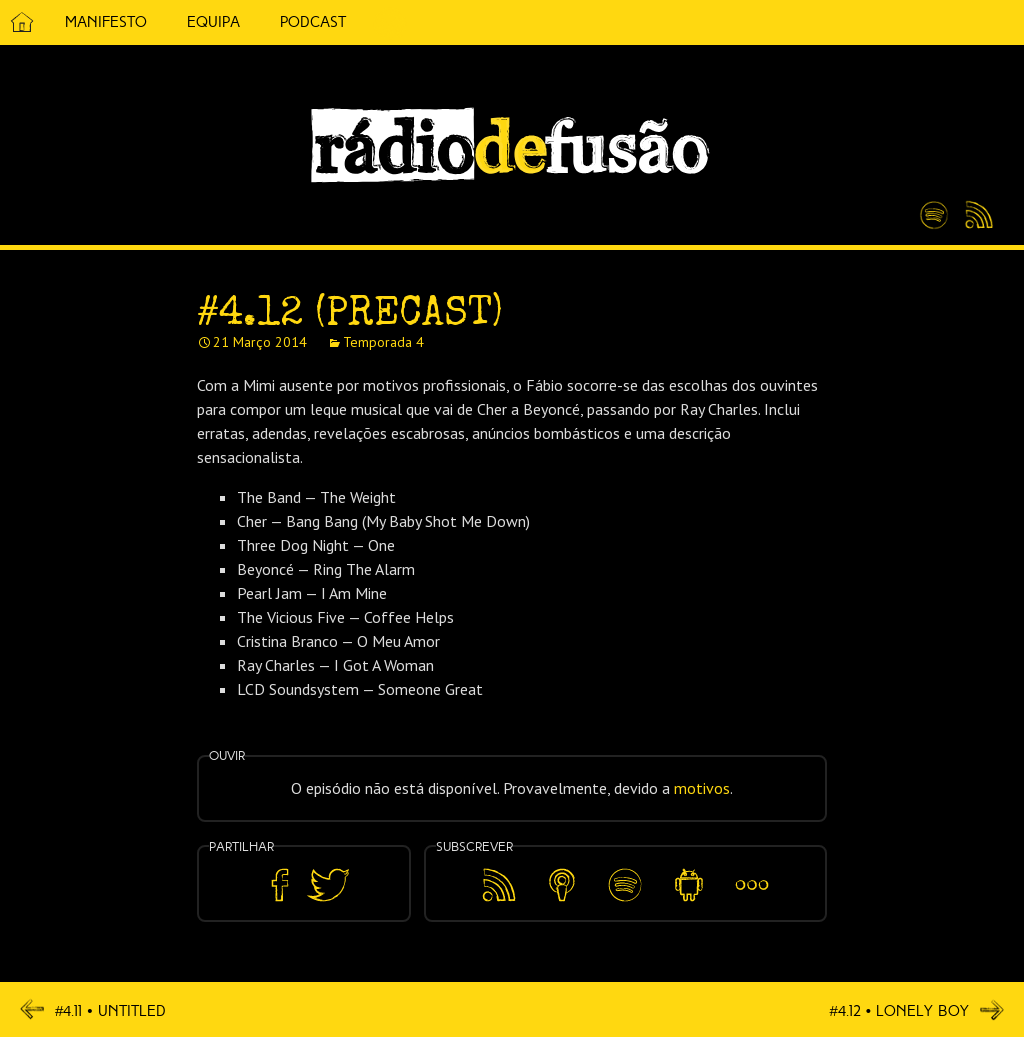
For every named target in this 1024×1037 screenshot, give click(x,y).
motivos (702, 788)
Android (688, 871)
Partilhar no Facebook (280, 885)
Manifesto (106, 22)
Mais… (752, 871)
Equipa (213, 22)
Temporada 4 (383, 342)
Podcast (313, 22)
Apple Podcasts (562, 881)
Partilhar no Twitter (328, 885)
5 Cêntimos (390, 22)
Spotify (934, 207)
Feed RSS (975, 216)
